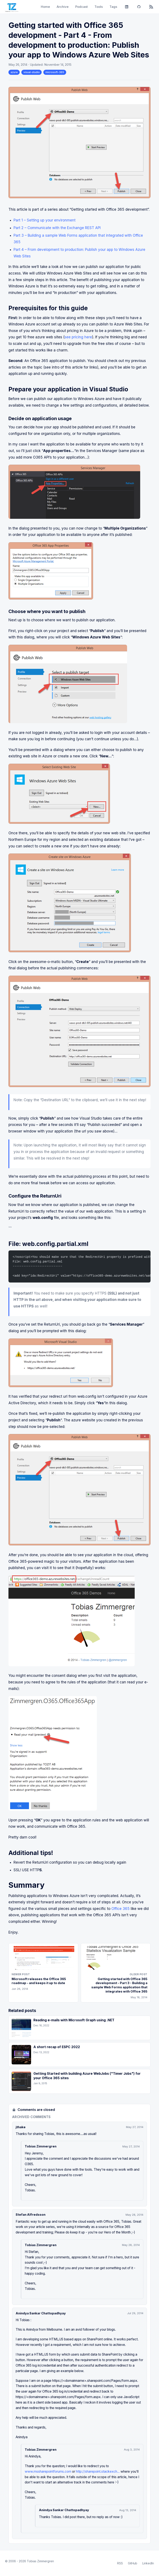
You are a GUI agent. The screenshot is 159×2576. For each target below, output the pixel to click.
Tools (99, 7)
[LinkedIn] (126, 7)
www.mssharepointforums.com (48, 2471)
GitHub (132, 2563)
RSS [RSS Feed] (120, 2563)
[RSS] (151, 7)
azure (14, 72)
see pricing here (78, 337)
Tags (113, 7)
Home (45, 7)
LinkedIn (148, 2563)
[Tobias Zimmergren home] (11, 7)
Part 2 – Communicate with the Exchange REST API (57, 228)
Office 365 (120, 1909)
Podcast (81, 7)
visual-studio (31, 72)
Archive (63, 7)
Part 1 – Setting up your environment (44, 220)
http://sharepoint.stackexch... (98, 2471)
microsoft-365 (54, 72)
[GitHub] (139, 7)
